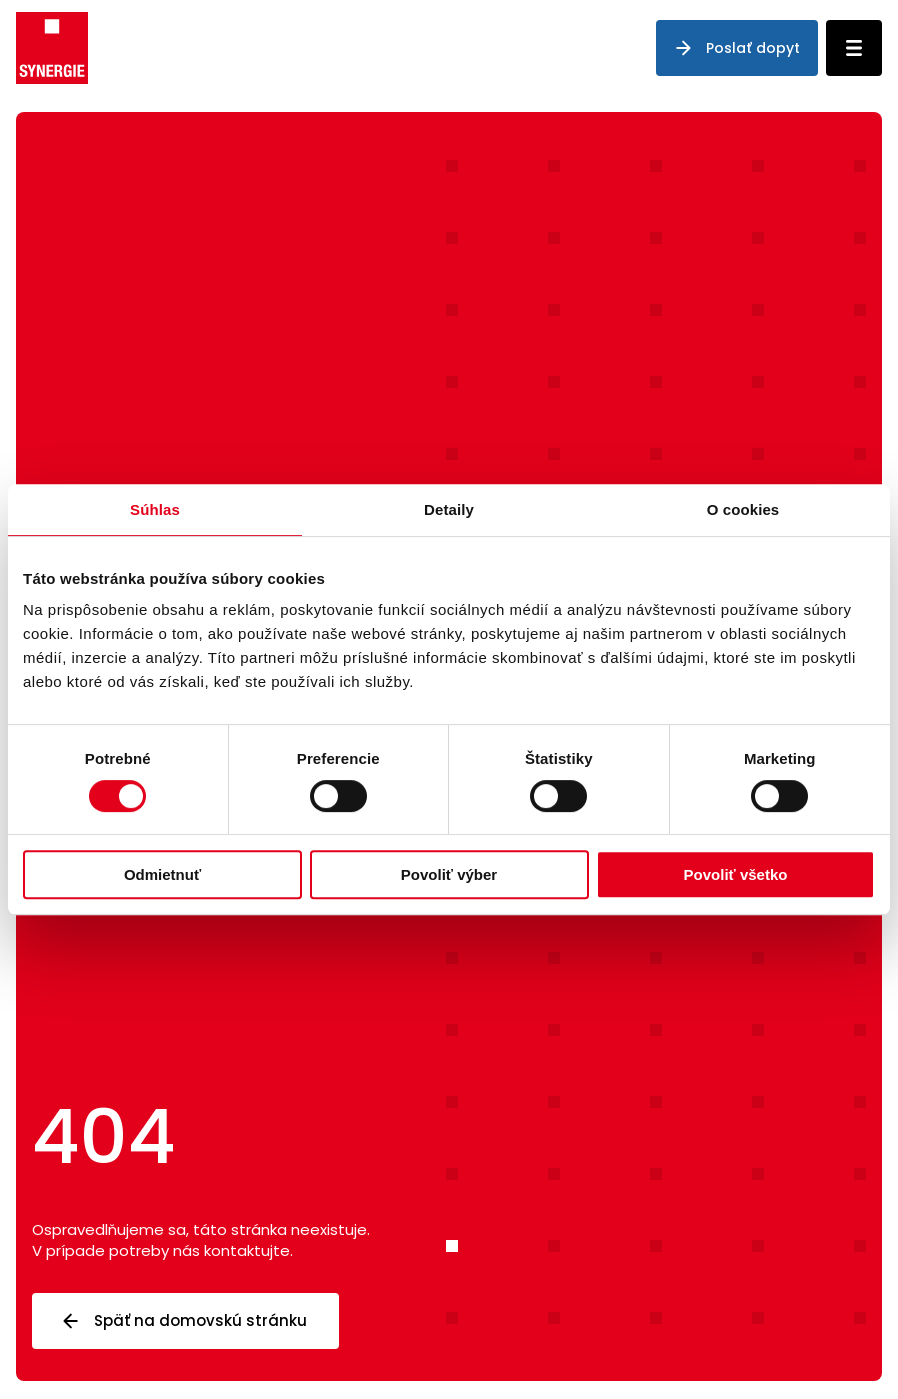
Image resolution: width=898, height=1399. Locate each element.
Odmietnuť (162, 874)
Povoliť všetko (736, 874)
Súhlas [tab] (155, 509)
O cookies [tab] (743, 509)
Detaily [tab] (449, 509)
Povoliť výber (449, 874)
